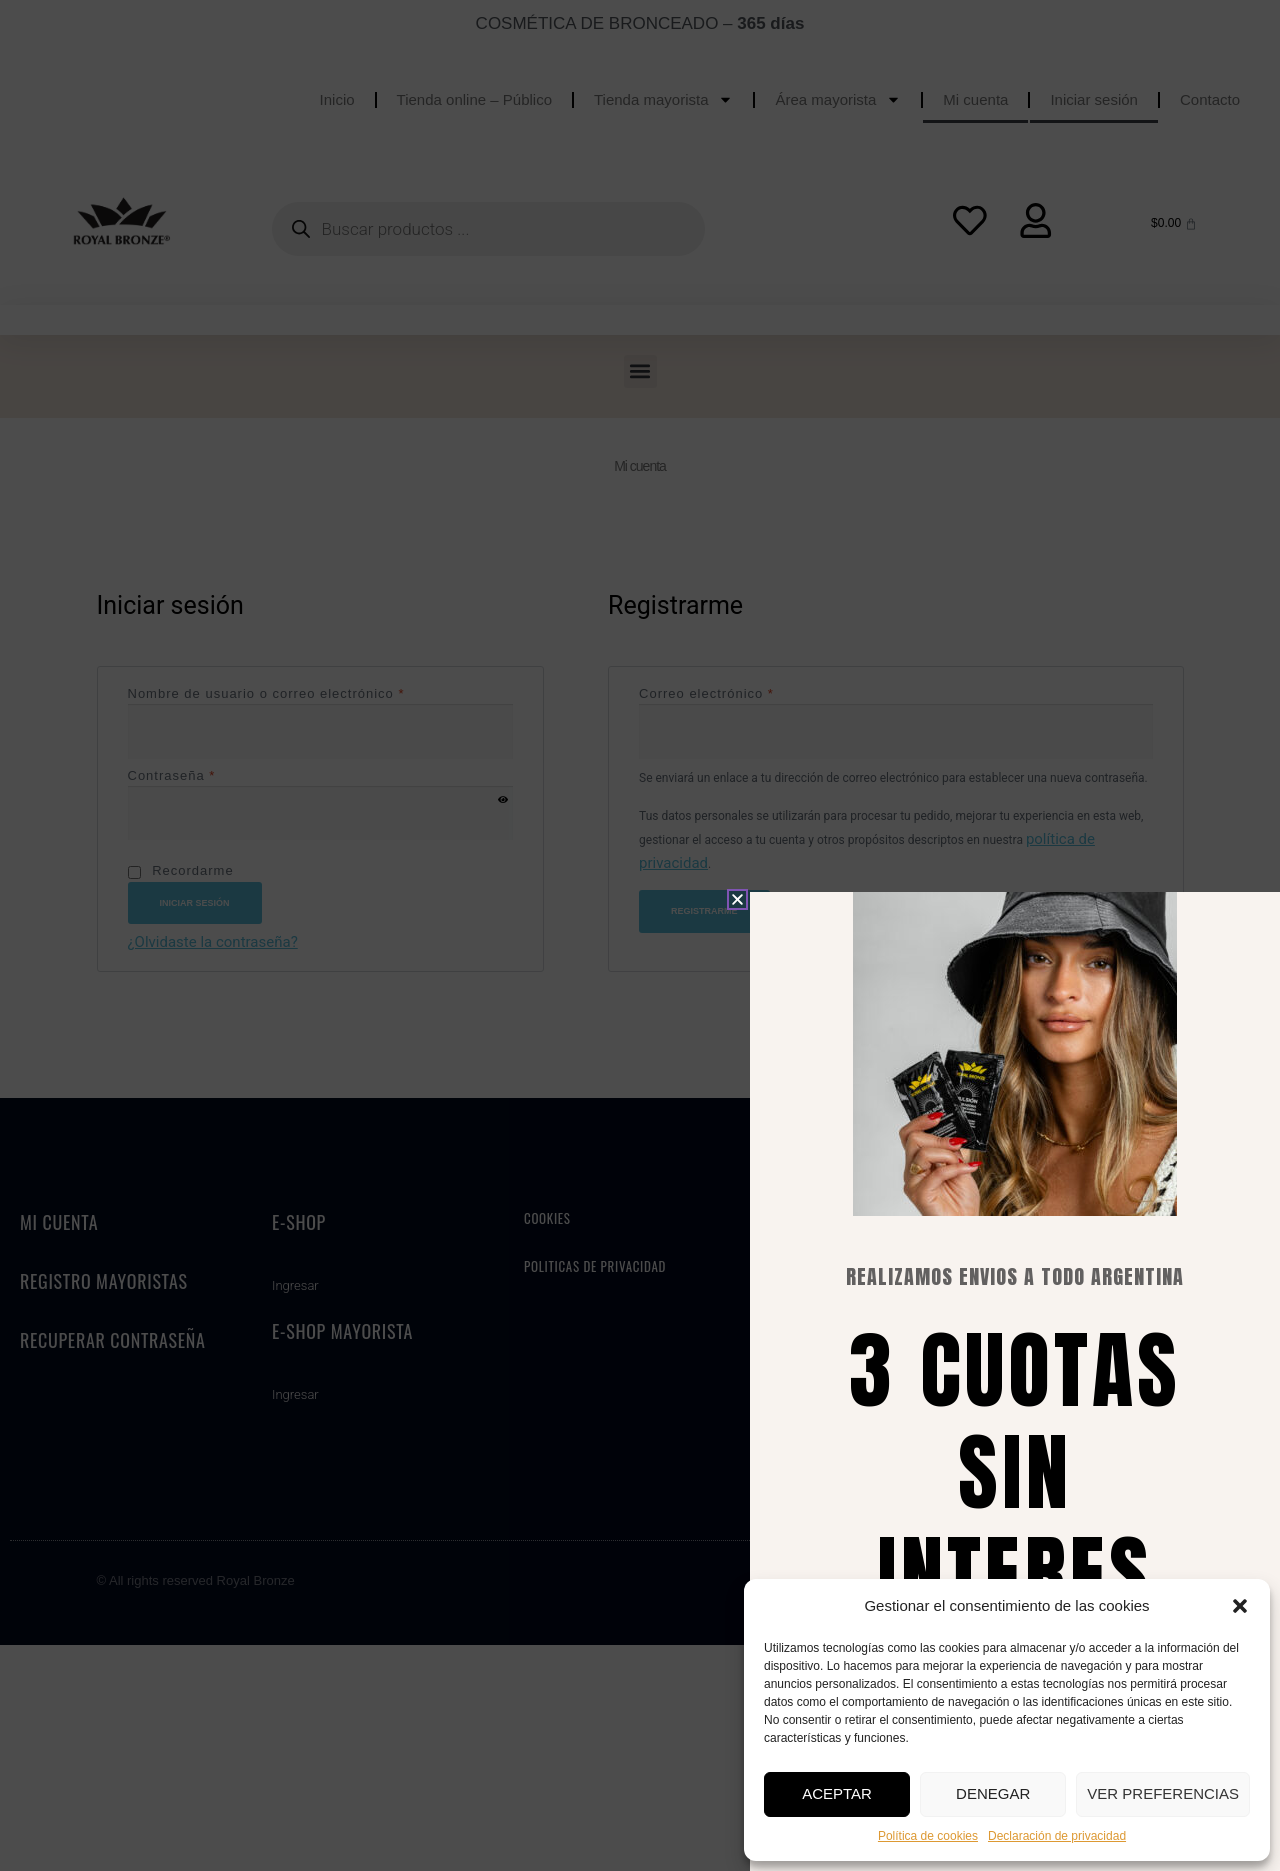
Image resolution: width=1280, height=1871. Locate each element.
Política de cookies (928, 1836)
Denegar (993, 1793)
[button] (1240, 1606)
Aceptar (837, 1793)
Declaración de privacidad (1057, 1836)
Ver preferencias (1163, 1793)
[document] (640, 935)
